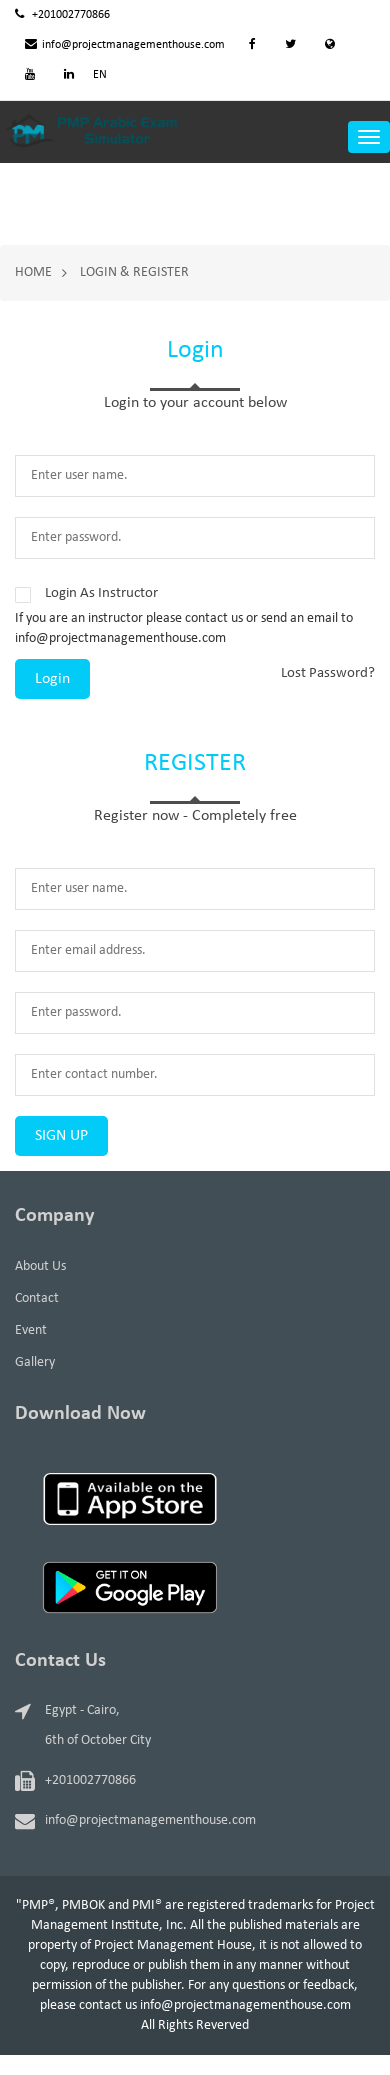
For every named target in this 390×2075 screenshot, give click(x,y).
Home (33, 272)
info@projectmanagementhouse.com (125, 45)
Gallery (35, 1362)
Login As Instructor (101, 593)
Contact (37, 1298)
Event (31, 1330)
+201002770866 (62, 15)
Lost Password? (328, 673)
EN (100, 75)
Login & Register (134, 272)
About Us (40, 1266)
